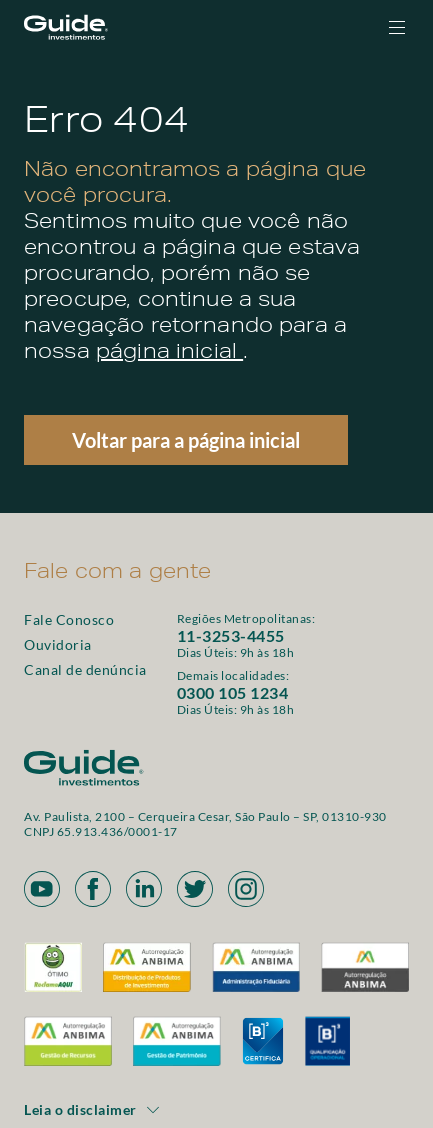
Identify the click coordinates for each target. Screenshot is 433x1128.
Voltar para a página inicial (186, 440)
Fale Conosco (69, 619)
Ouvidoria (58, 644)
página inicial (169, 354)
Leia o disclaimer (92, 1109)
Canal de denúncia (85, 669)
